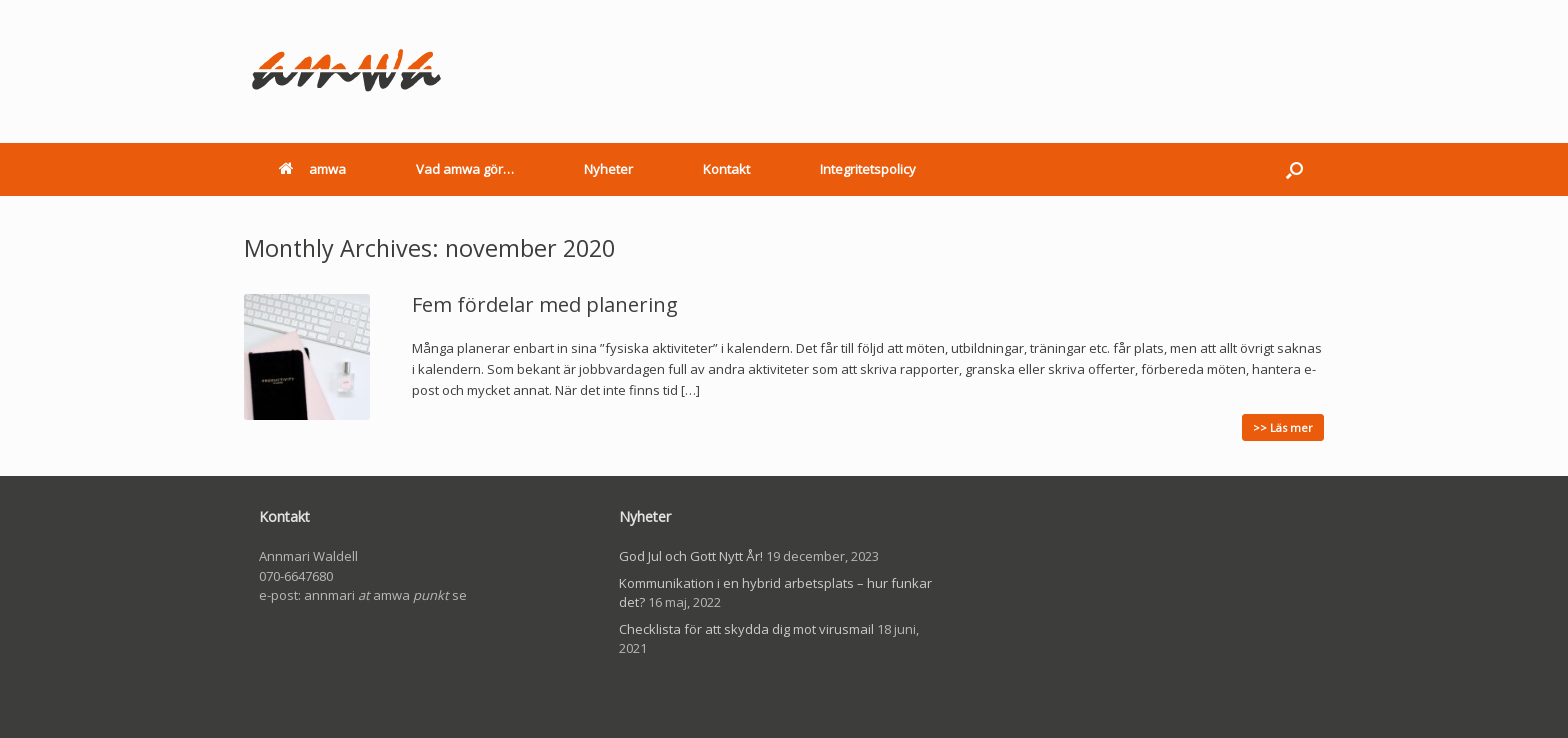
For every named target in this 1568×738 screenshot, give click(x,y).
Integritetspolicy (868, 169)
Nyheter (608, 169)
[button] (1294, 169)
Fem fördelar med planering (545, 304)
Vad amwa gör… (465, 169)
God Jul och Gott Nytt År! (691, 556)
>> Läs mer (1283, 427)
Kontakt (726, 169)
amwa (312, 169)
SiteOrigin (813, 699)
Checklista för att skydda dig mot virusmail (746, 629)
